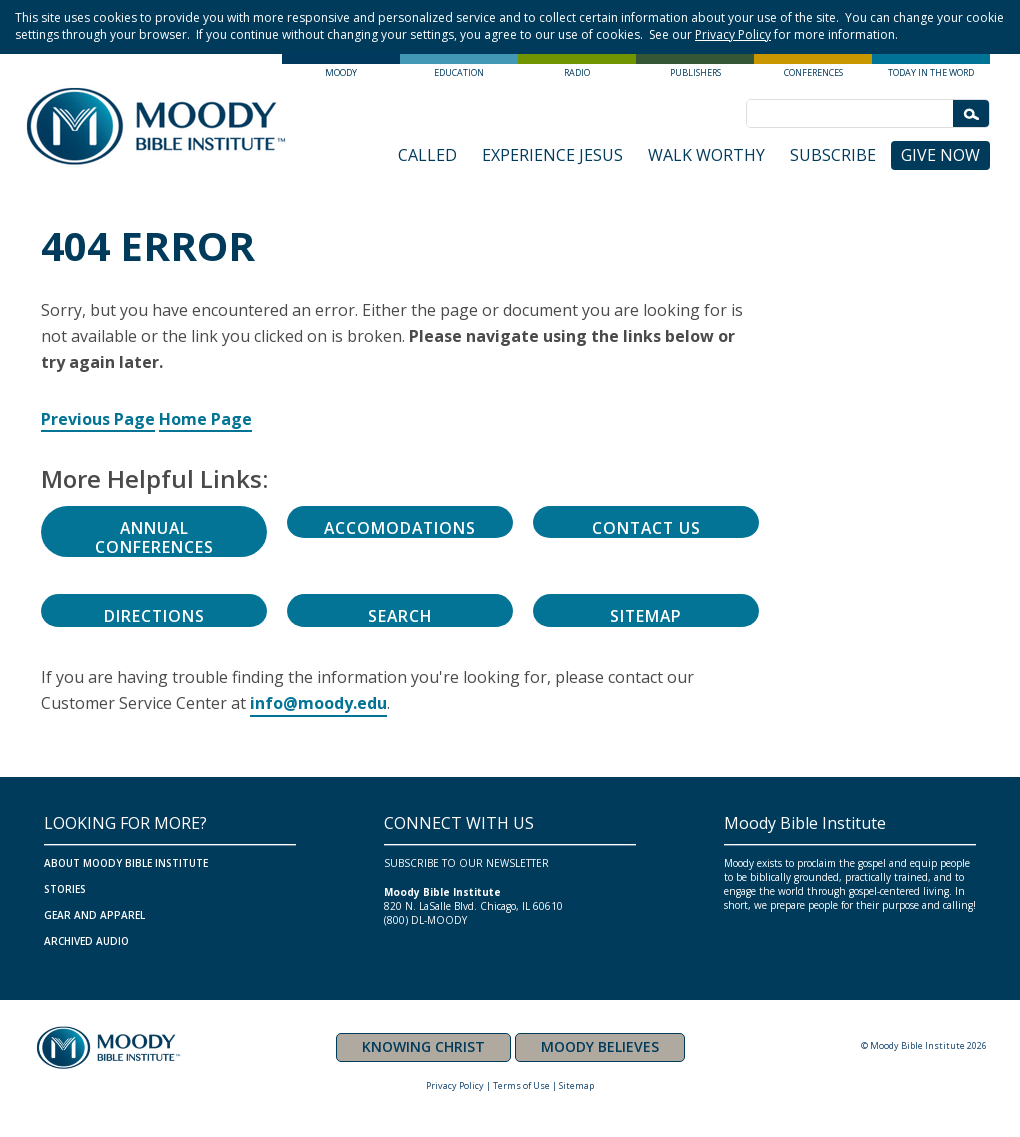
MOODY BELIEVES (600, 1046)
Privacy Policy (733, 34)
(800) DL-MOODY (425, 920)
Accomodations (400, 528)
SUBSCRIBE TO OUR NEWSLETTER (466, 863)
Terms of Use (521, 1085)
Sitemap (646, 616)
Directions (154, 616)
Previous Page (98, 419)
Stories (65, 889)
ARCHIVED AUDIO (86, 941)
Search (400, 616)
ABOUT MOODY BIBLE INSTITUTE (126, 863)
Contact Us (646, 528)
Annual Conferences (154, 537)
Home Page (205, 419)
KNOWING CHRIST (423, 1046)
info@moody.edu (318, 703)
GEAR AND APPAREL (94, 915)
